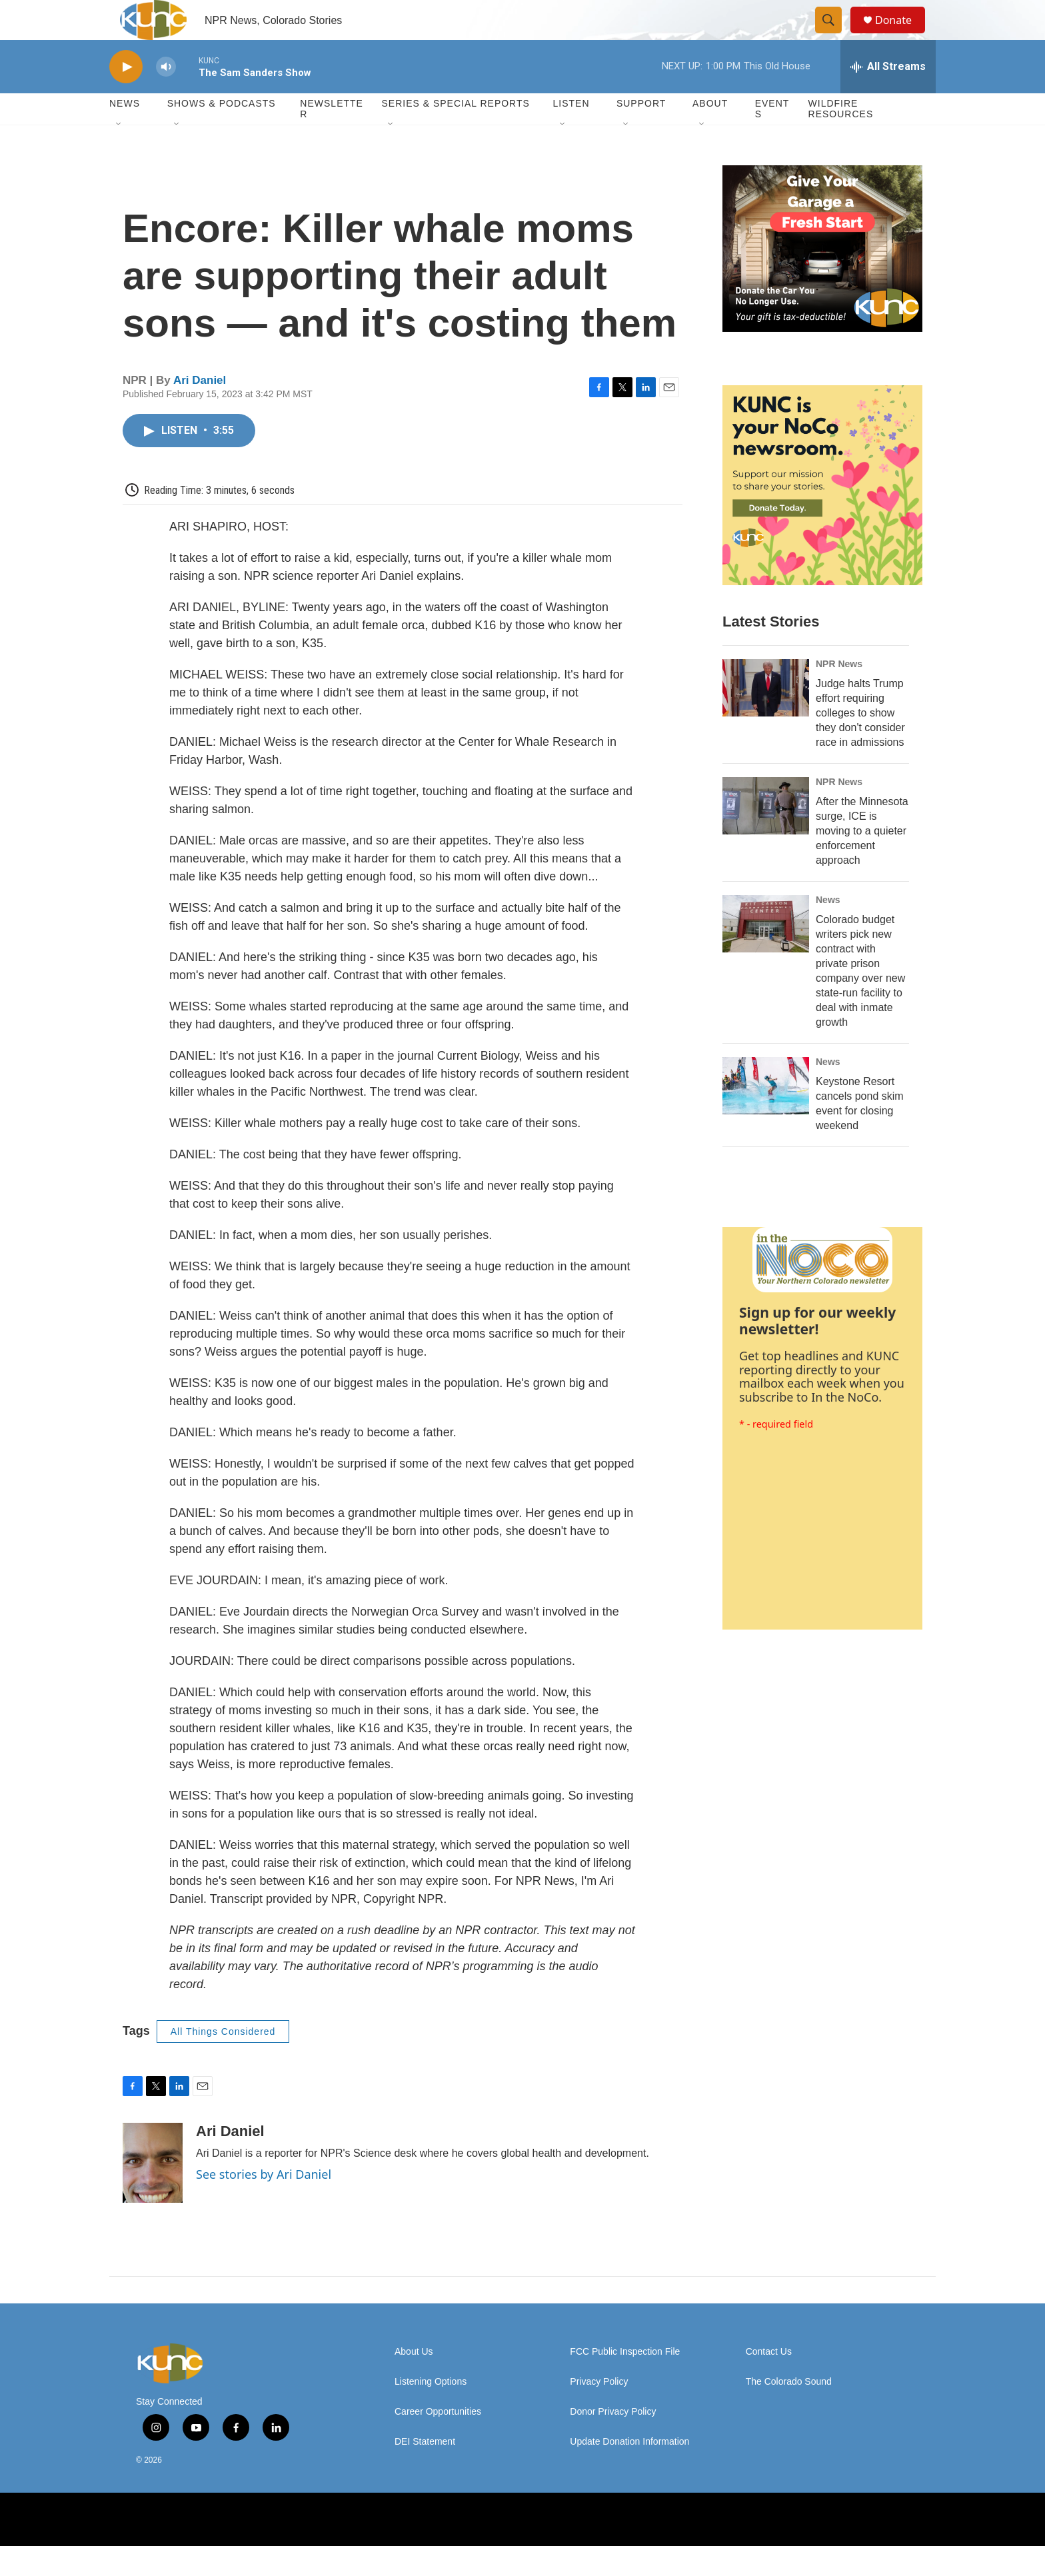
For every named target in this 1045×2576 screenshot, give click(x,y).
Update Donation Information (629, 2472)
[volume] (166, 97)
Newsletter (331, 138)
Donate (901, 35)
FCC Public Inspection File (625, 2382)
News (828, 929)
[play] (126, 97)
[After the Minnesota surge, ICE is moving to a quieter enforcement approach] (765, 835)
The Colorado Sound (789, 2412)
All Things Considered (223, 2061)
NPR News (839, 693)
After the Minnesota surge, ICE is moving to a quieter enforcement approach (862, 861)
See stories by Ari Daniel (263, 2204)
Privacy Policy (599, 2412)
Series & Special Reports (455, 133)
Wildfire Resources (841, 138)
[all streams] (888, 96)
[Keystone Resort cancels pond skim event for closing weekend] (765, 1115)
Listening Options (431, 2412)
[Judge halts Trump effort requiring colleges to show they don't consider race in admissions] (765, 717)
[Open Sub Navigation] (119, 154)
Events (772, 138)
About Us (414, 2382)
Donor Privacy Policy (613, 2442)
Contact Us (769, 2382)
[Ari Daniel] (153, 2193)
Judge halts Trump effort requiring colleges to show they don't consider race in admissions (860, 743)
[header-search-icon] (834, 35)
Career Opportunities (438, 2442)
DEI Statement (425, 2472)
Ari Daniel (199, 410)
